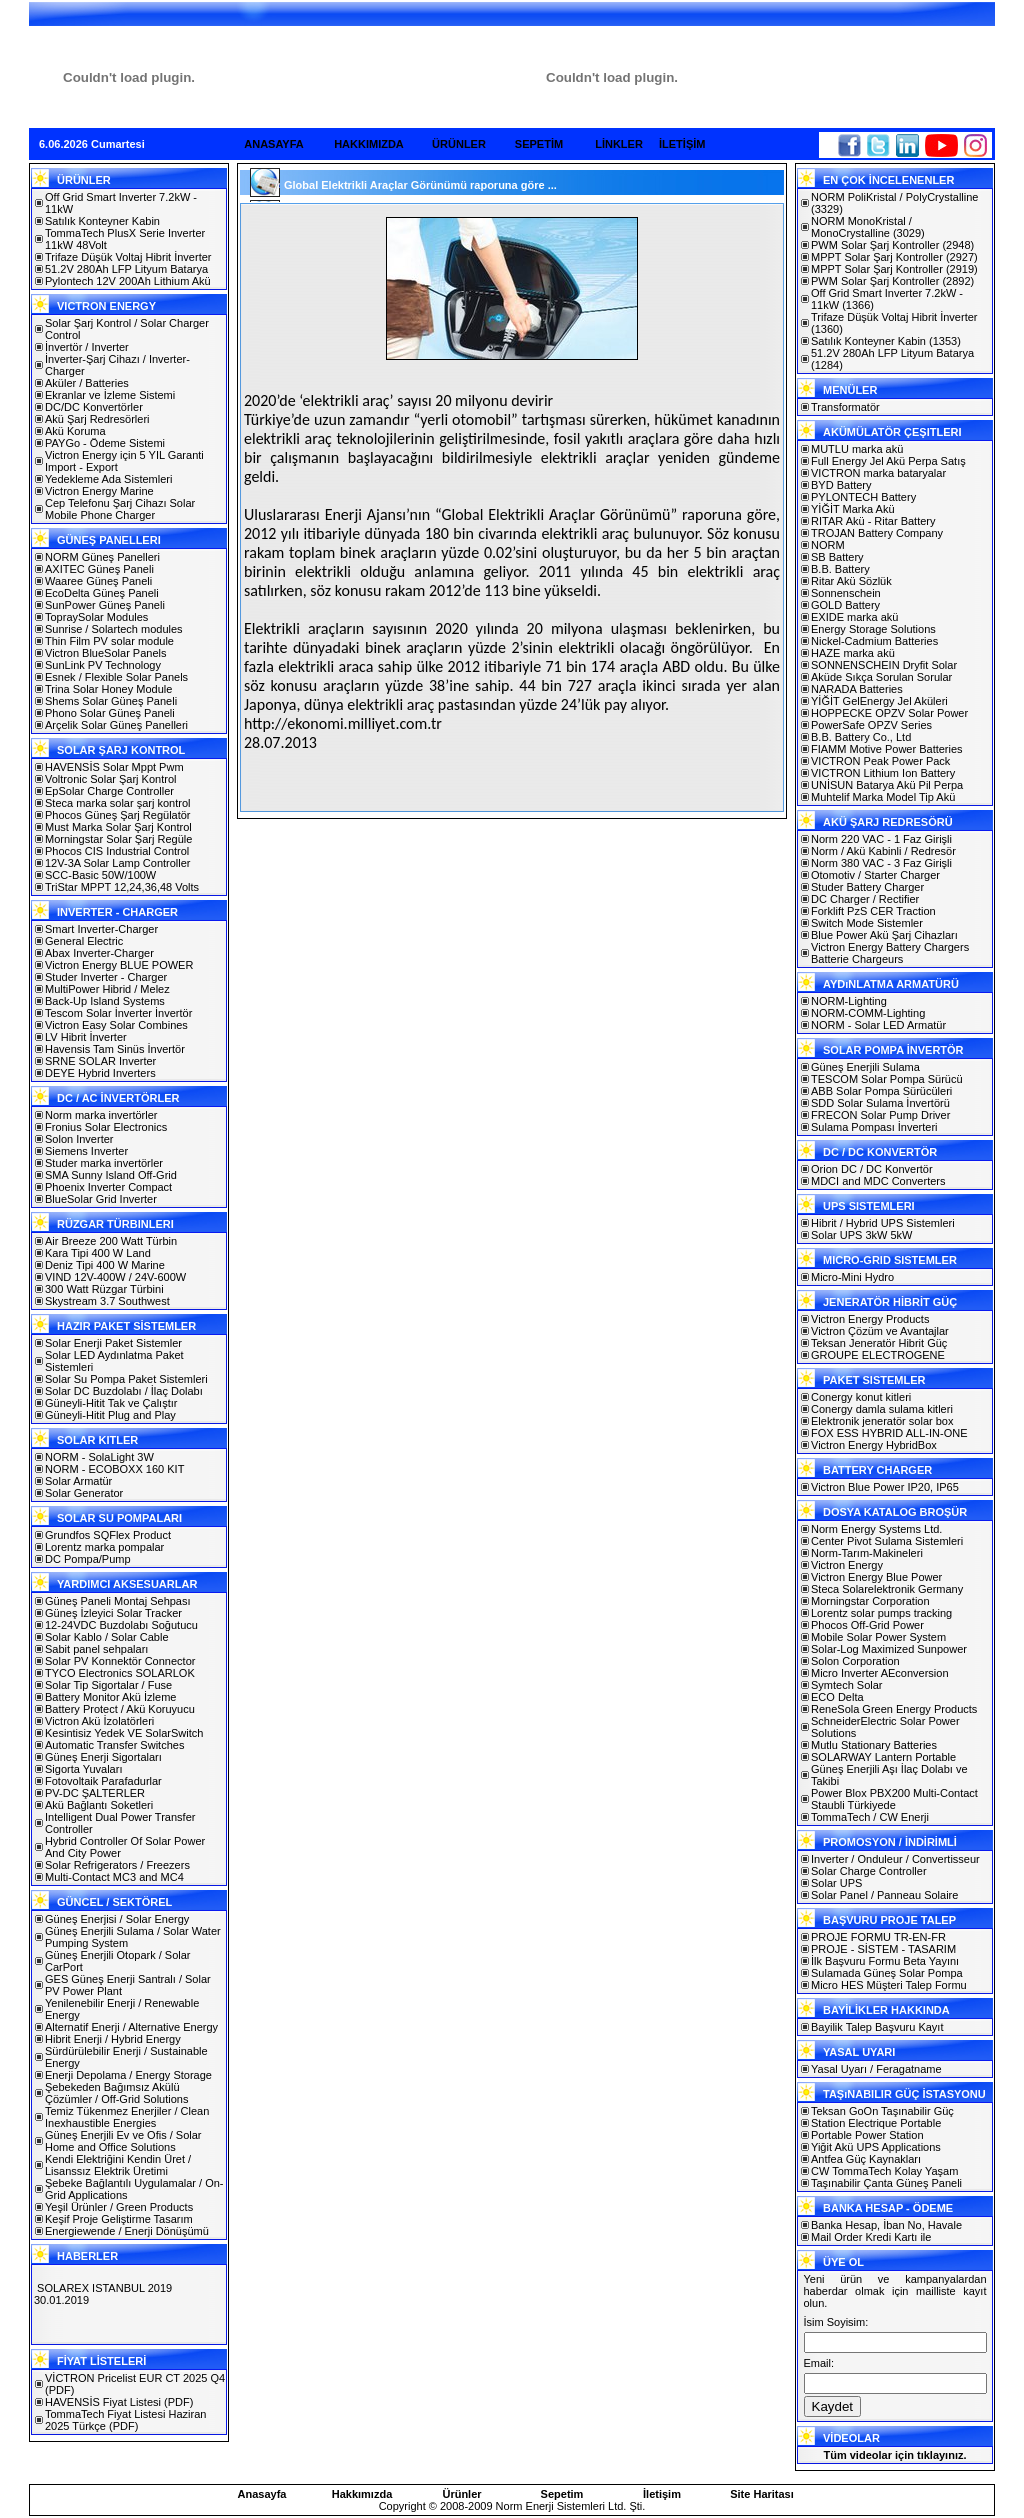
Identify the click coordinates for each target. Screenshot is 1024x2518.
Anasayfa (262, 2494)
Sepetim (562, 2494)
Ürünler (461, 2494)
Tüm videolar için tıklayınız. (894, 2455)
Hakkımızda (362, 2494)
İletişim (662, 2494)
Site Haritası (762, 2494)
